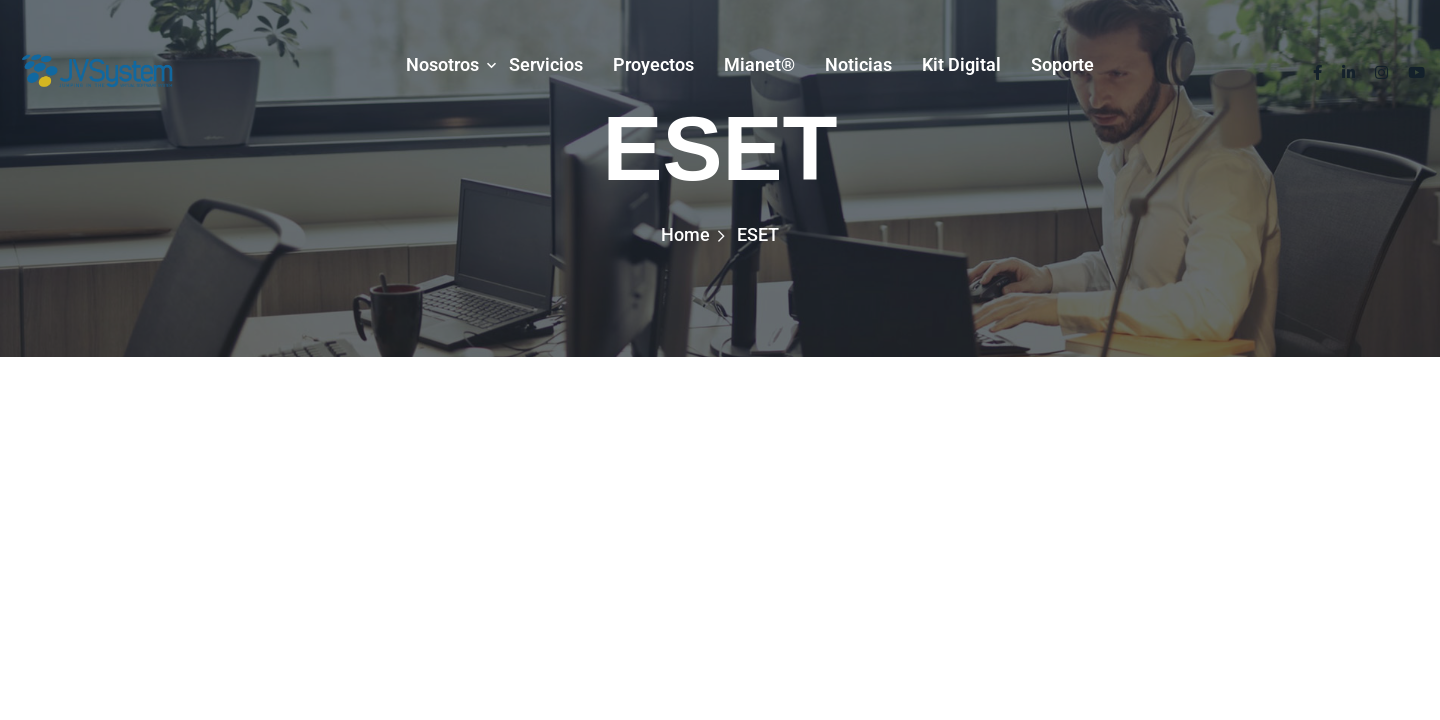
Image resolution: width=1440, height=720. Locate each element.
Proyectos (653, 64)
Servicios (546, 64)
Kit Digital (961, 64)
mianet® (759, 64)
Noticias (858, 64)
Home (685, 234)
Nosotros (442, 64)
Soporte (1062, 64)
